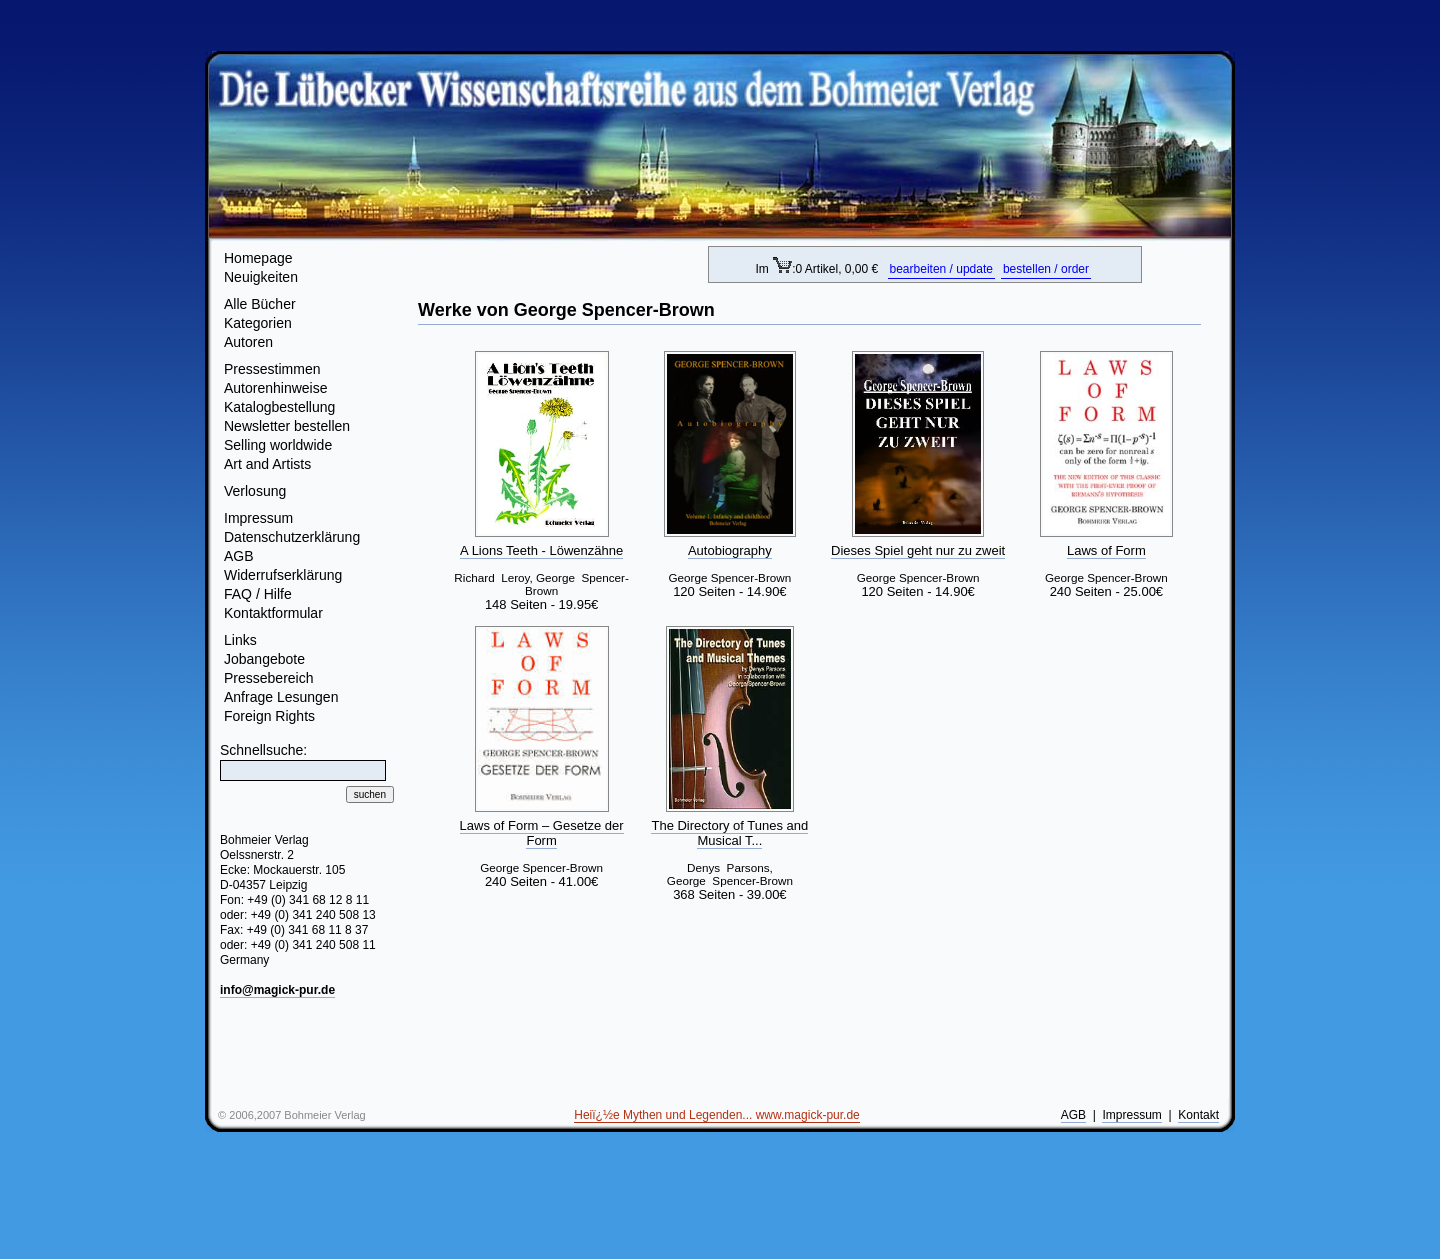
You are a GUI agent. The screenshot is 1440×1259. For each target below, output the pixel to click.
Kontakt (1198, 1115)
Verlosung (255, 491)
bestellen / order (1046, 269)
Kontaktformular (273, 613)
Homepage (258, 258)
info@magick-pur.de (277, 990)
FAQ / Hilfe (258, 594)
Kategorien (258, 323)
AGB (239, 556)
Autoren (248, 342)
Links (240, 640)
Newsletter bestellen (287, 426)
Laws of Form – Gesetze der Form (542, 833)
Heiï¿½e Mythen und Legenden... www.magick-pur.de (717, 1115)
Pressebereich (269, 678)
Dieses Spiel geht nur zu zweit (918, 550)
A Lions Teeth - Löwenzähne (541, 550)
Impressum (258, 518)
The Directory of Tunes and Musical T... (729, 833)
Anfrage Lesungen (281, 697)
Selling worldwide (278, 445)
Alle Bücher (260, 304)
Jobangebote (264, 659)
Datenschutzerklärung (292, 537)
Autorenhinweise (276, 388)
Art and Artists (267, 464)
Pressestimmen (272, 369)
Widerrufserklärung (283, 575)
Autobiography (730, 550)
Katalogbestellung (279, 407)
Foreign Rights (269, 716)
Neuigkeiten (261, 277)
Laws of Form (1106, 550)
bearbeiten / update (941, 269)
